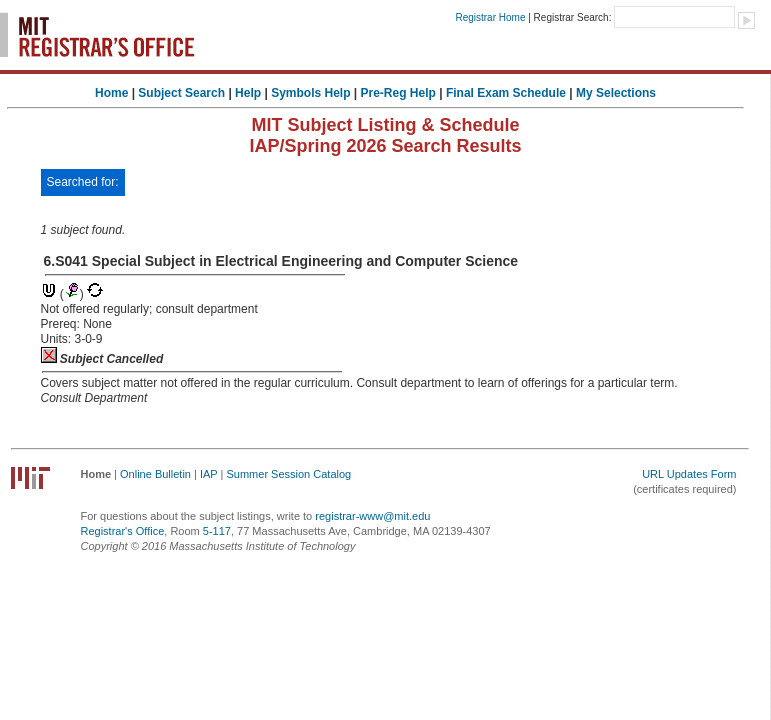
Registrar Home (490, 17)
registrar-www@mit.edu (372, 516)
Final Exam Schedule (506, 93)
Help (248, 93)
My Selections (616, 93)
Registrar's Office (123, 531)
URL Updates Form (689, 474)
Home (111, 93)
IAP (209, 474)
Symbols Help (310, 93)
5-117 (217, 531)
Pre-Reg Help (398, 93)
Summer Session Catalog (288, 474)
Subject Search (181, 93)
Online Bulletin (155, 474)
